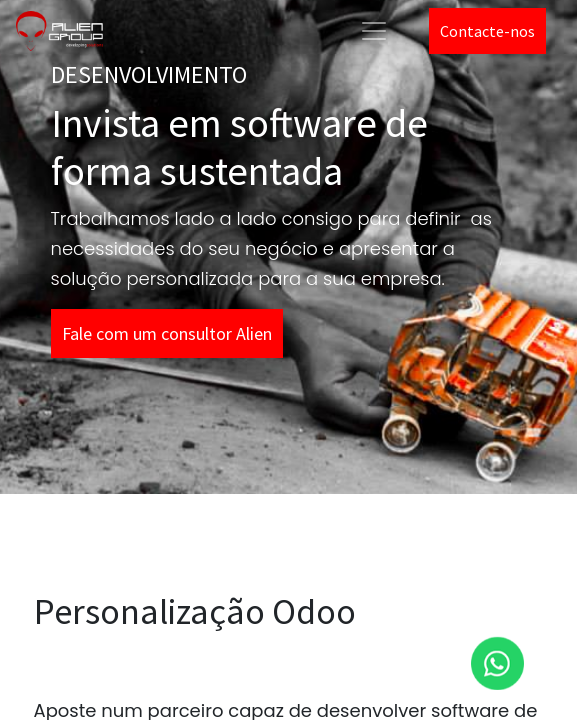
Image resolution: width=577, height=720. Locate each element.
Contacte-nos (487, 31)
